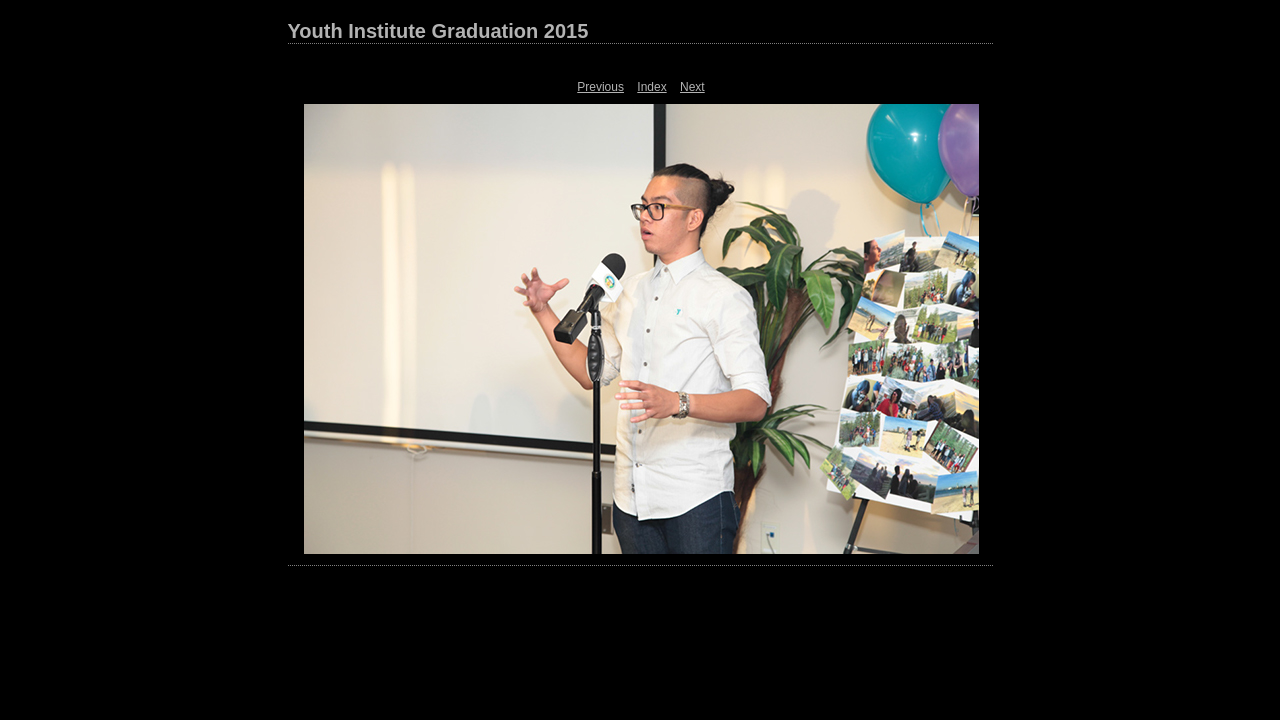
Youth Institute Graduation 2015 (438, 31)
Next (692, 87)
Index (651, 87)
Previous (600, 87)
